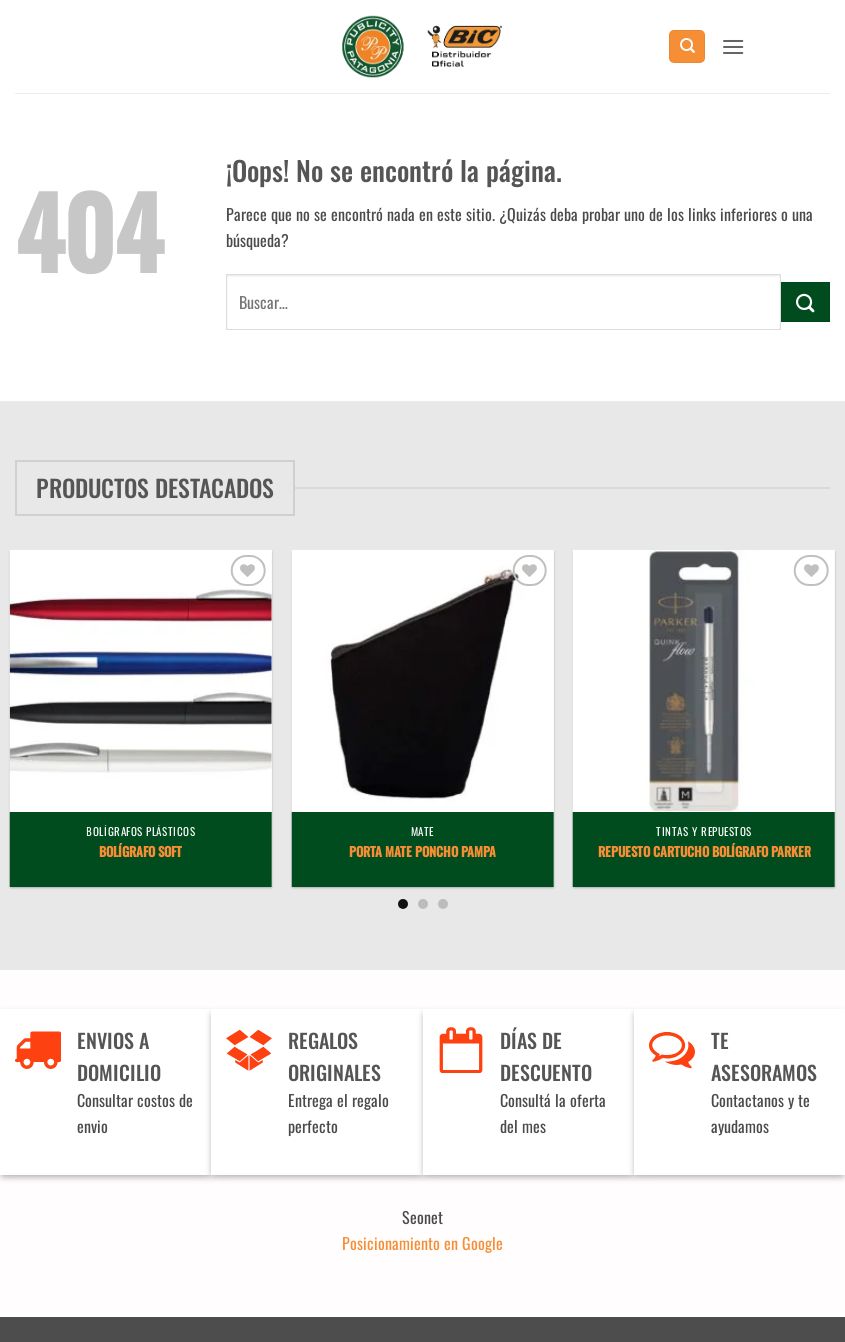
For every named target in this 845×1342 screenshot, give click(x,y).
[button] (733, 46)
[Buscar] (687, 46)
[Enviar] (805, 301)
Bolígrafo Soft (140, 852)
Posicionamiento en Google (422, 1243)
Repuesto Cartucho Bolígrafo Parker (704, 852)
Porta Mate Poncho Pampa (422, 852)
